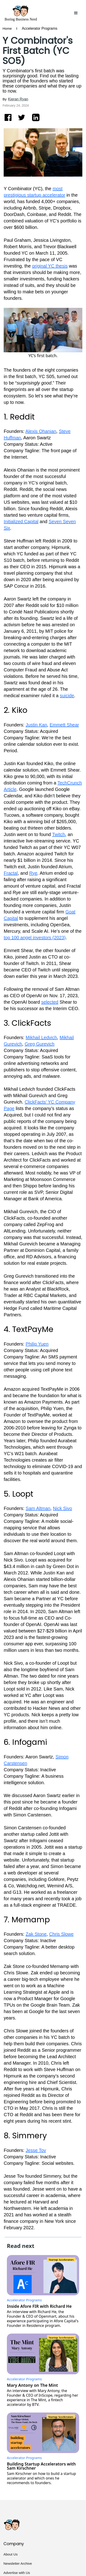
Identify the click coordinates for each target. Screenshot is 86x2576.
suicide (67, 695)
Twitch (58, 834)
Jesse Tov (36, 2150)
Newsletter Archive (17, 2563)
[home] (21, 13)
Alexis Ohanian (40, 431)
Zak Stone (36, 1934)
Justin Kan (36, 724)
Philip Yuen (37, 1343)
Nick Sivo (62, 1508)
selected (49, 1002)
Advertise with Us (16, 2573)
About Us (10, 2554)
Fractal (11, 873)
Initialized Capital (21, 521)
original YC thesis (50, 265)
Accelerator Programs (39, 28)
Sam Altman (38, 1508)
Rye (33, 873)
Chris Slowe (61, 1934)
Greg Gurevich (39, 1043)
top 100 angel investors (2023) (35, 937)
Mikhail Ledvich (41, 1037)
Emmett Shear (64, 724)
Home (7, 28)
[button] (75, 13)
